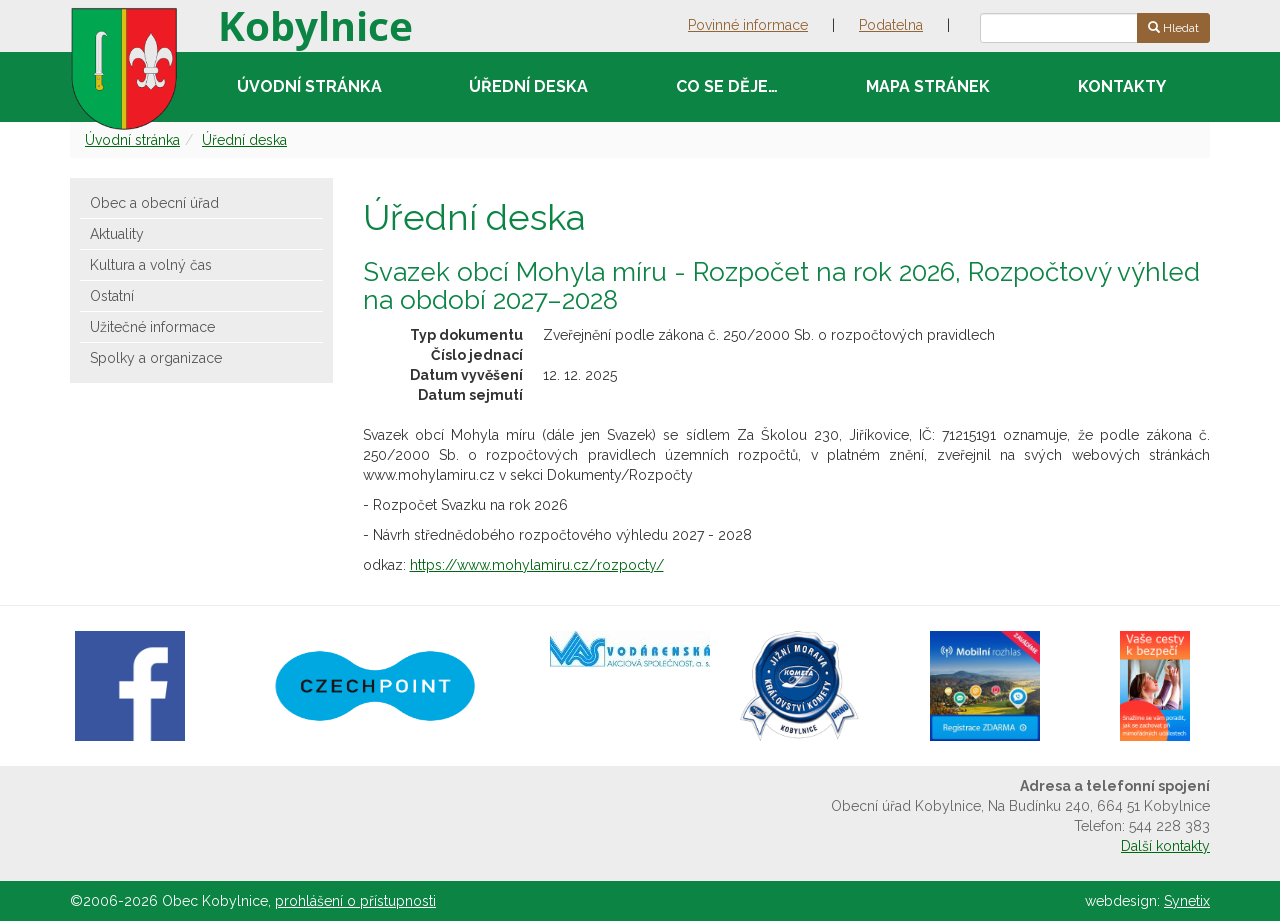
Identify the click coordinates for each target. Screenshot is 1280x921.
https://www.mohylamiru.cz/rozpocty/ (537, 565)
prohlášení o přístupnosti (355, 901)
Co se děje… (727, 86)
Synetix (1187, 901)
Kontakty (1122, 86)
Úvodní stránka (309, 86)
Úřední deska (528, 86)
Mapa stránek (928, 86)
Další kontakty (1165, 846)
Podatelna (891, 25)
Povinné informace (748, 25)
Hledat (1173, 28)
